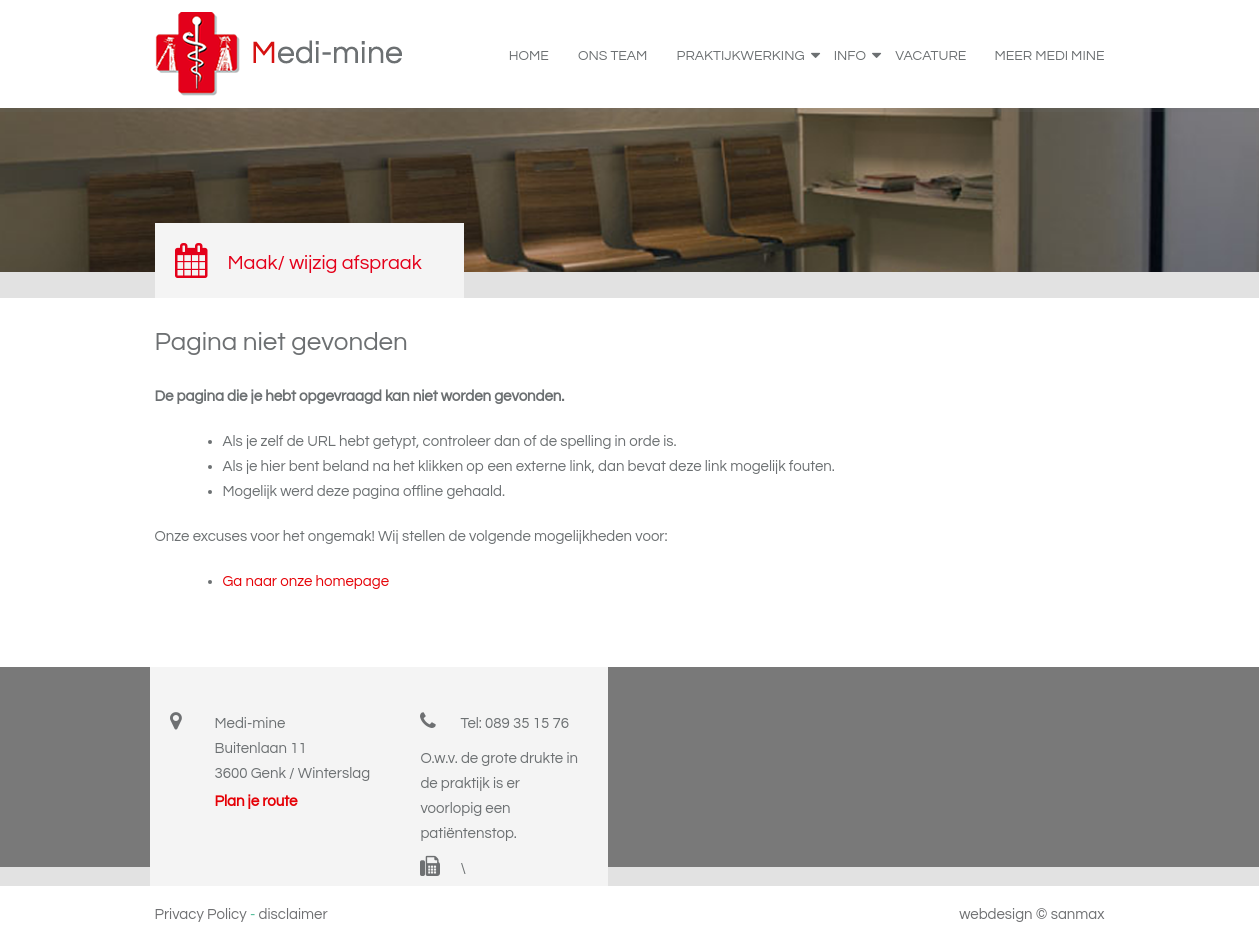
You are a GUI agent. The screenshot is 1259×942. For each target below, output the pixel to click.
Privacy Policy (201, 914)
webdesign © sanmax (1031, 914)
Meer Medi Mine (1050, 56)
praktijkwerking (747, 53)
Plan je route (256, 801)
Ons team (612, 56)
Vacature (930, 56)
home (529, 56)
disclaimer (293, 914)
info (856, 53)
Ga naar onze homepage (306, 581)
